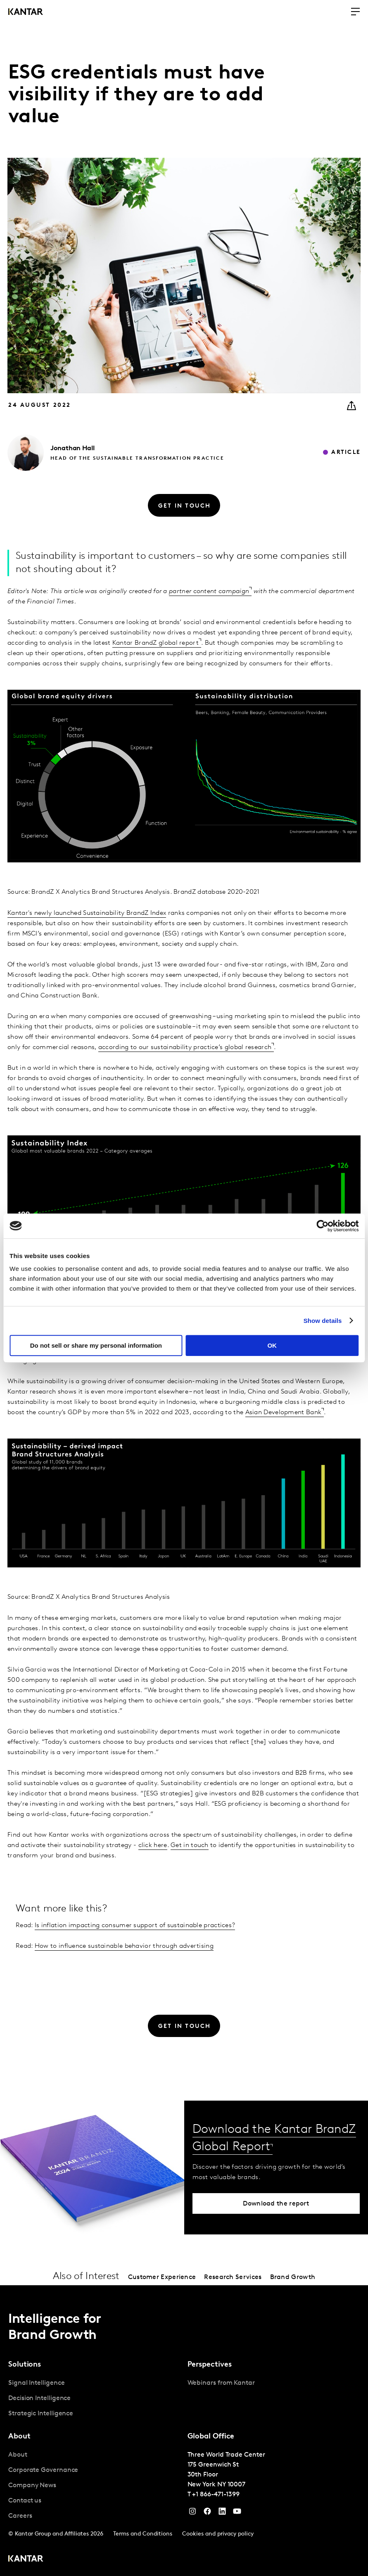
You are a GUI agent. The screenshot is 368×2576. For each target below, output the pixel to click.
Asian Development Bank (283, 1412)
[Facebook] (207, 2513)
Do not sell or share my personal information (96, 1345)
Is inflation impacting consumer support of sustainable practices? (135, 1925)
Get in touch (190, 1845)
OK (272, 1345)
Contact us (24, 2501)
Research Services (232, 2277)
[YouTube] (222, 2513)
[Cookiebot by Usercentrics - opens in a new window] (322, 1226)
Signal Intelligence (36, 2383)
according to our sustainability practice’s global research (184, 1047)
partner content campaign (209, 591)
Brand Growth (293, 2277)
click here (152, 1845)
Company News (32, 2485)
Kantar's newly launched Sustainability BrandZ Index (86, 913)
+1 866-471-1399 (216, 2494)
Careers (20, 2516)
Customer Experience (162, 2277)
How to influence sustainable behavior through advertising (124, 1946)
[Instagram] (192, 2513)
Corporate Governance (43, 2470)
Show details (323, 1320)
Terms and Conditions (142, 2534)
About (17, 2455)
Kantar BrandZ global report (155, 643)
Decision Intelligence (39, 2398)
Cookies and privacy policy (218, 2534)
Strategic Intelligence (40, 2413)
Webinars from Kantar (221, 2383)
